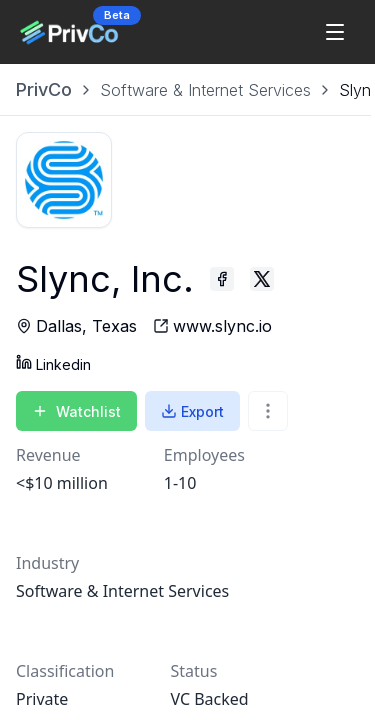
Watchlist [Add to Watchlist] (76, 411)
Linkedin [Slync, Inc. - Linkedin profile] (53, 363)
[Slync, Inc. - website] (212, 326)
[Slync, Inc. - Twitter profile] (262, 279)
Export (192, 411)
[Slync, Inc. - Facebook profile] (222, 279)
